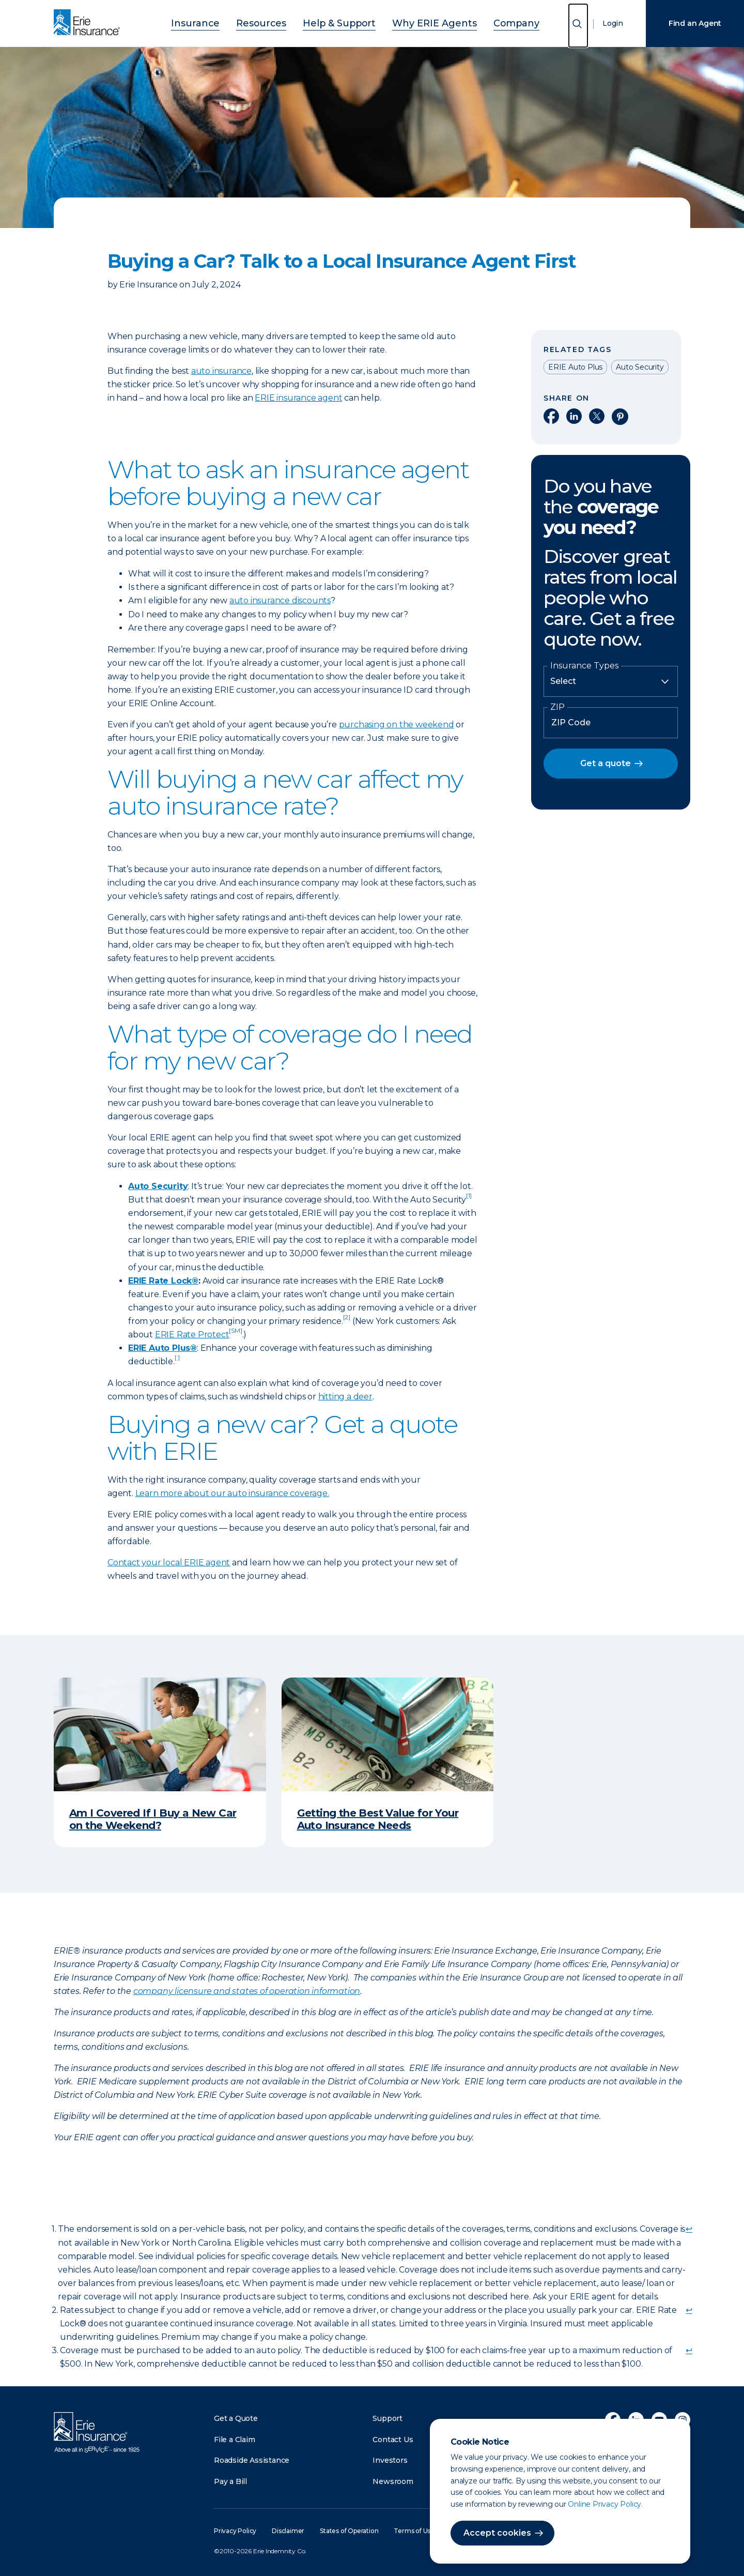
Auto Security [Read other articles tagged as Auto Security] (639, 367)
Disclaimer (288, 2531)
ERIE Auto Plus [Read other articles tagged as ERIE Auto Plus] (575, 367)
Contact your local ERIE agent (168, 1562)
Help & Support (342, 22)
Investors (390, 2460)
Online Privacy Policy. (605, 2504)
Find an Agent (695, 23)
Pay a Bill (230, 2481)
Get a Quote (236, 2418)
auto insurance (221, 371)
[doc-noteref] (469, 1200)
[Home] (89, 23)
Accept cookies (497, 2533)
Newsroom (393, 2481)
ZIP (557, 707)
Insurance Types (584, 666)
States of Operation (349, 2531)
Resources (277, 22)
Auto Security (158, 1186)
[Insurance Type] (610, 681)
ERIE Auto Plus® (162, 1348)
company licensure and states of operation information (246, 1991)
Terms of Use (414, 2531)
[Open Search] (578, 25)
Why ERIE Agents (421, 22)
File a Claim (234, 2439)
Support (387, 2418)
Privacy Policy (235, 2531)
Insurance (222, 22)
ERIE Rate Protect (198, 1334)
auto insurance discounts (280, 600)
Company (489, 22)
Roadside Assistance (251, 2460)
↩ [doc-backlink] (689, 2229)
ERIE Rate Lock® (163, 1281)
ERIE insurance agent (298, 398)
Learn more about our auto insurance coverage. (232, 1493)
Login (612, 23)
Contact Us (393, 2439)
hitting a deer (345, 1396)
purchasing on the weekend (396, 724)
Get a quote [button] (605, 763)
